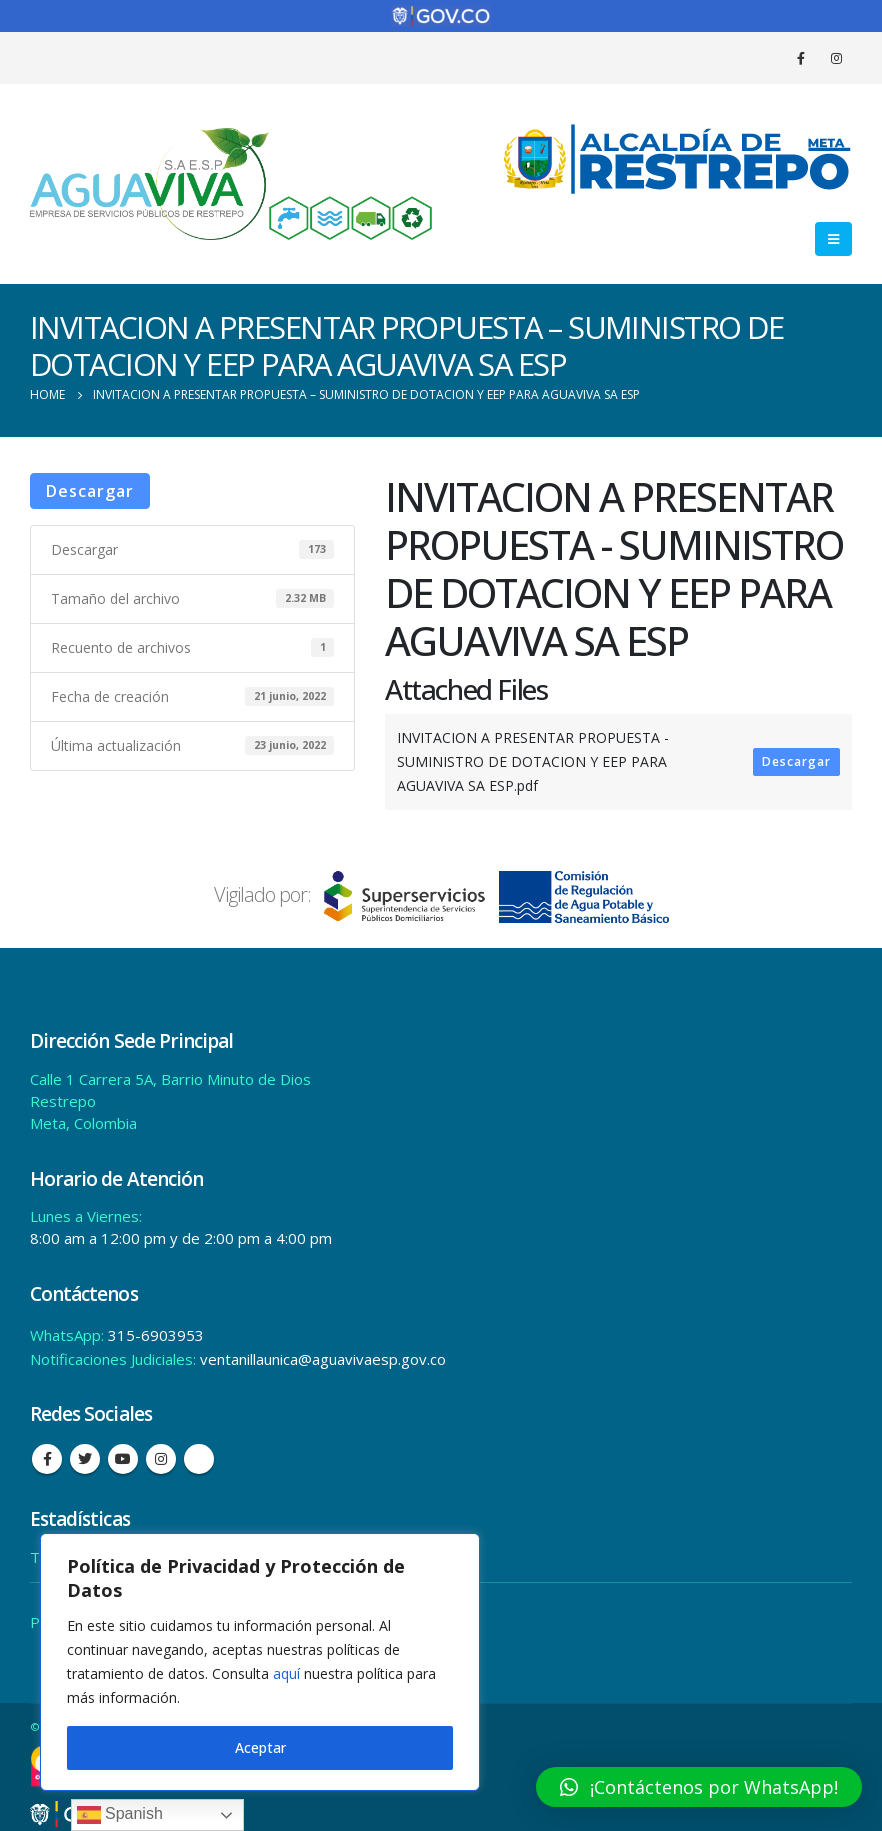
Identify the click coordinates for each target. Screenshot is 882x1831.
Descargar (90, 491)
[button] (699, 1787)
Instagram (161, 1459)
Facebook (47, 1459)
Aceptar (260, 1747)
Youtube (123, 1459)
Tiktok (199, 1459)
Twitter (85, 1459)
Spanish (120, 1815)
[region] (260, 1662)
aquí (286, 1673)
